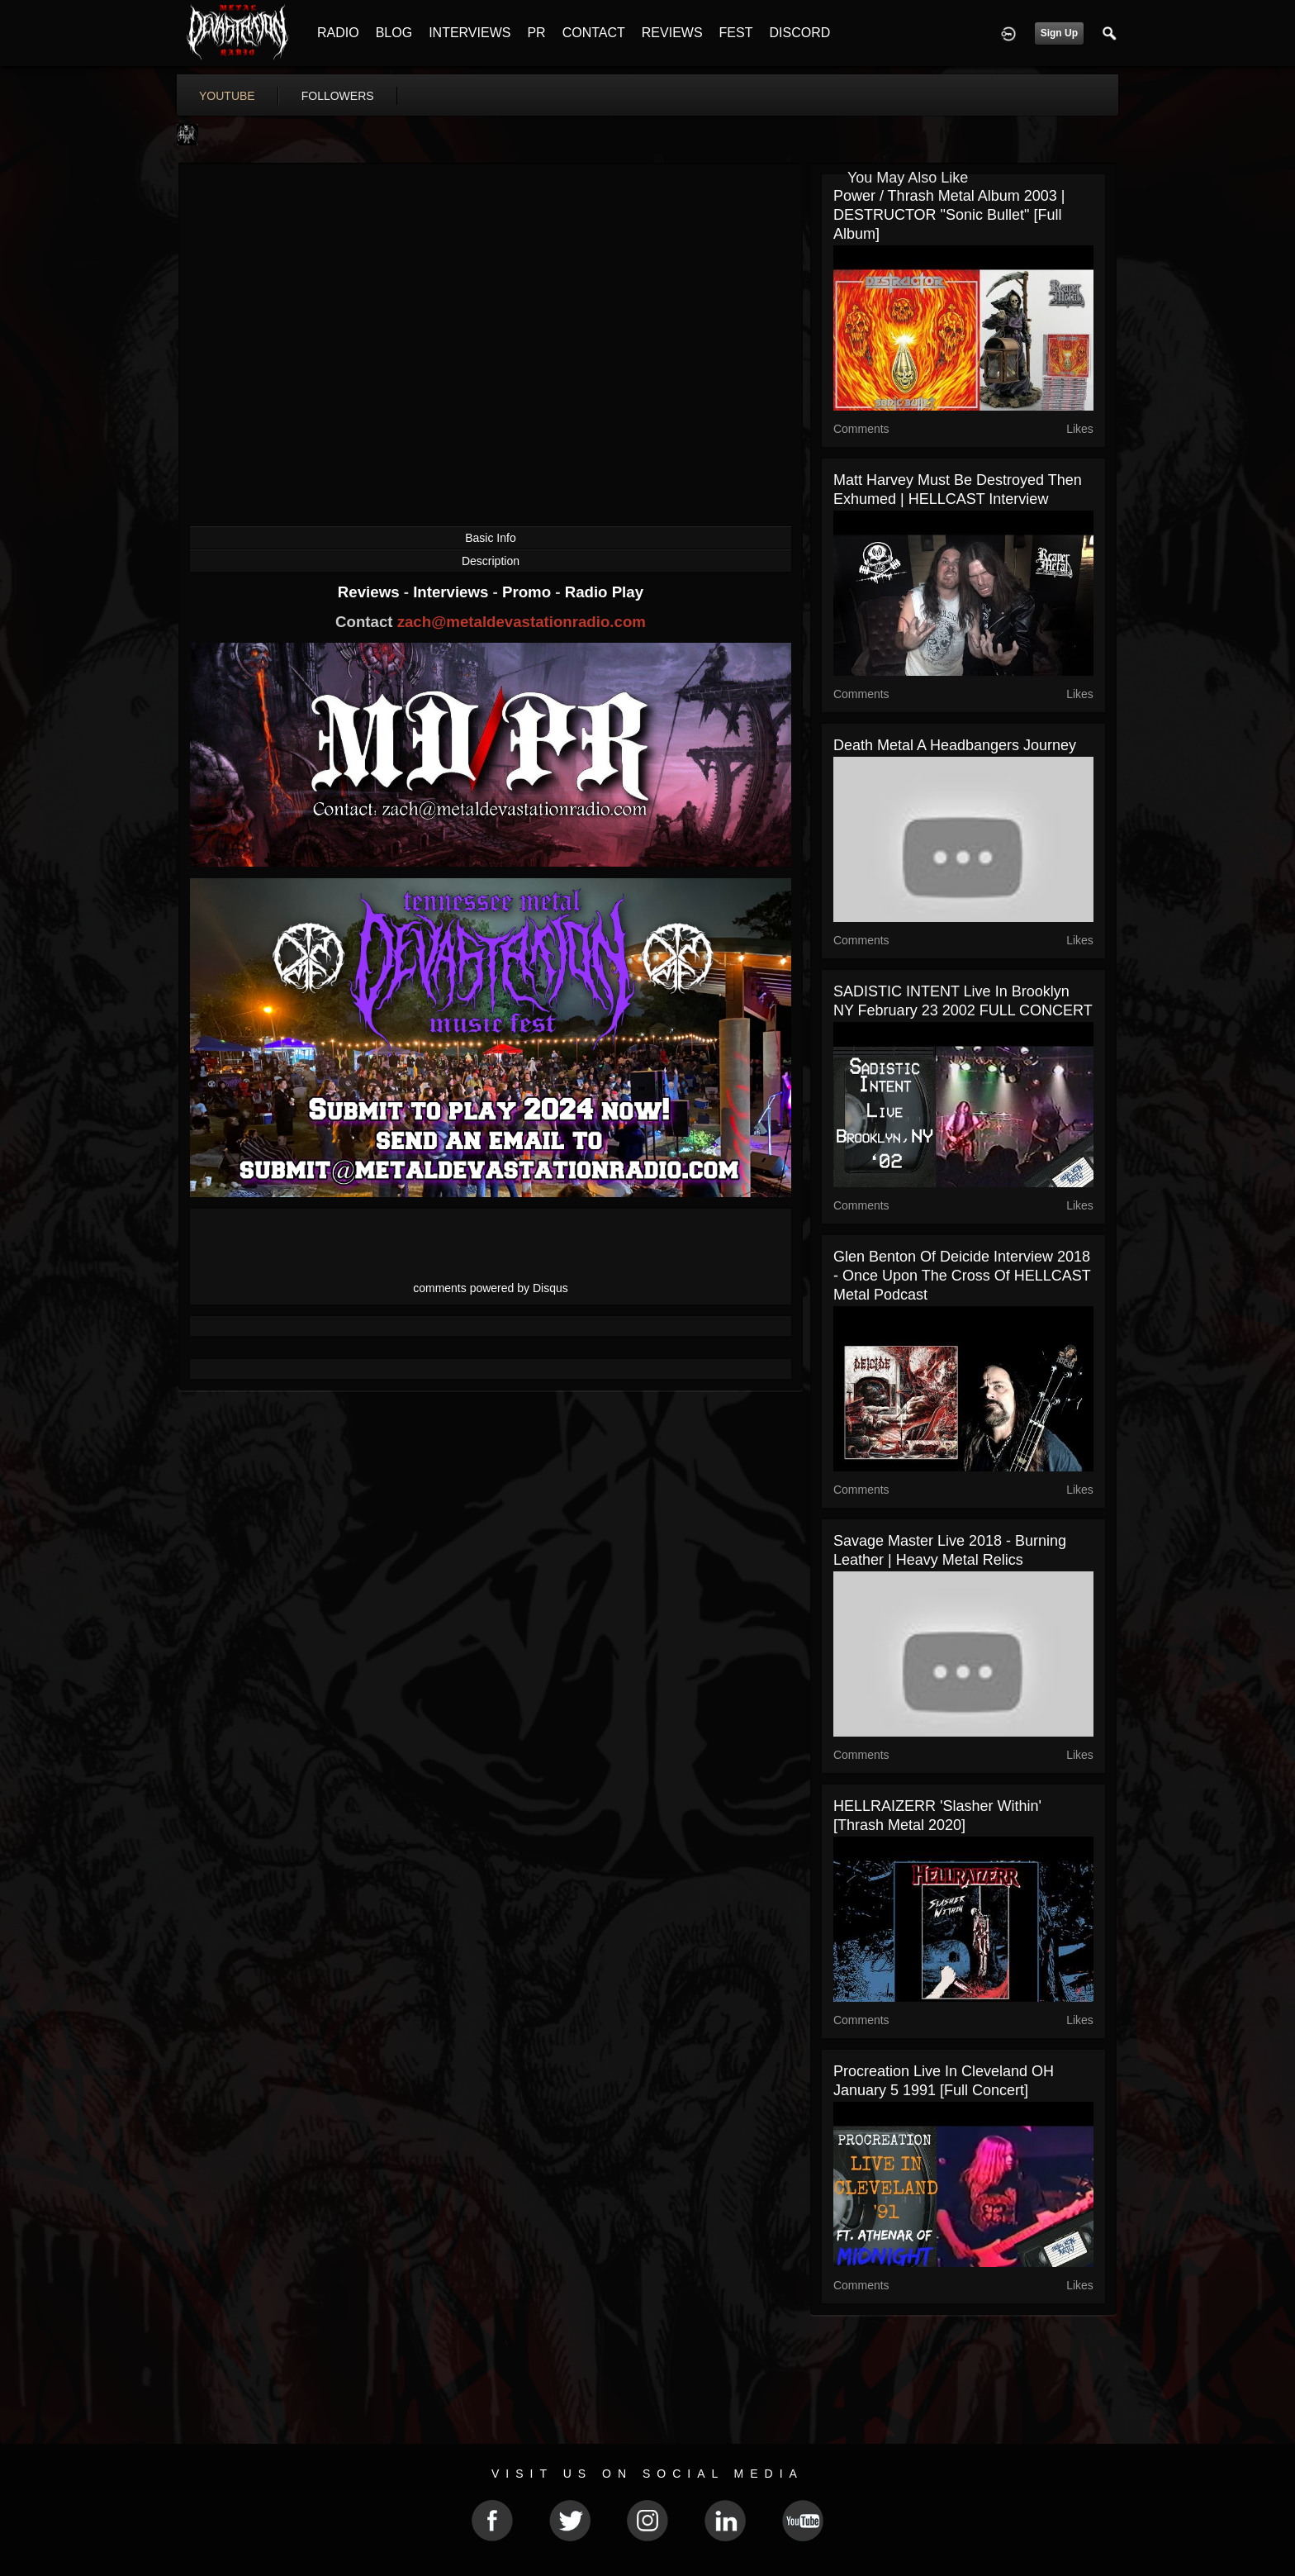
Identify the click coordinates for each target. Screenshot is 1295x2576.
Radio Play (604, 592)
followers (337, 95)
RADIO (338, 33)
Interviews (452, 592)
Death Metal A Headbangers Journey (954, 745)
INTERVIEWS (469, 33)
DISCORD (799, 33)
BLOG (394, 33)
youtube (227, 95)
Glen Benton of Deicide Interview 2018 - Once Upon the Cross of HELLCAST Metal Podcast (961, 1275)
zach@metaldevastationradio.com (521, 621)
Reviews (371, 592)
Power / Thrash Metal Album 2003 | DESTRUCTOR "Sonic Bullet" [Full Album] (949, 215)
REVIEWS (672, 33)
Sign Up (1059, 33)
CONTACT (593, 33)
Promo (528, 592)
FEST (736, 33)
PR (536, 33)
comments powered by (490, 1288)
